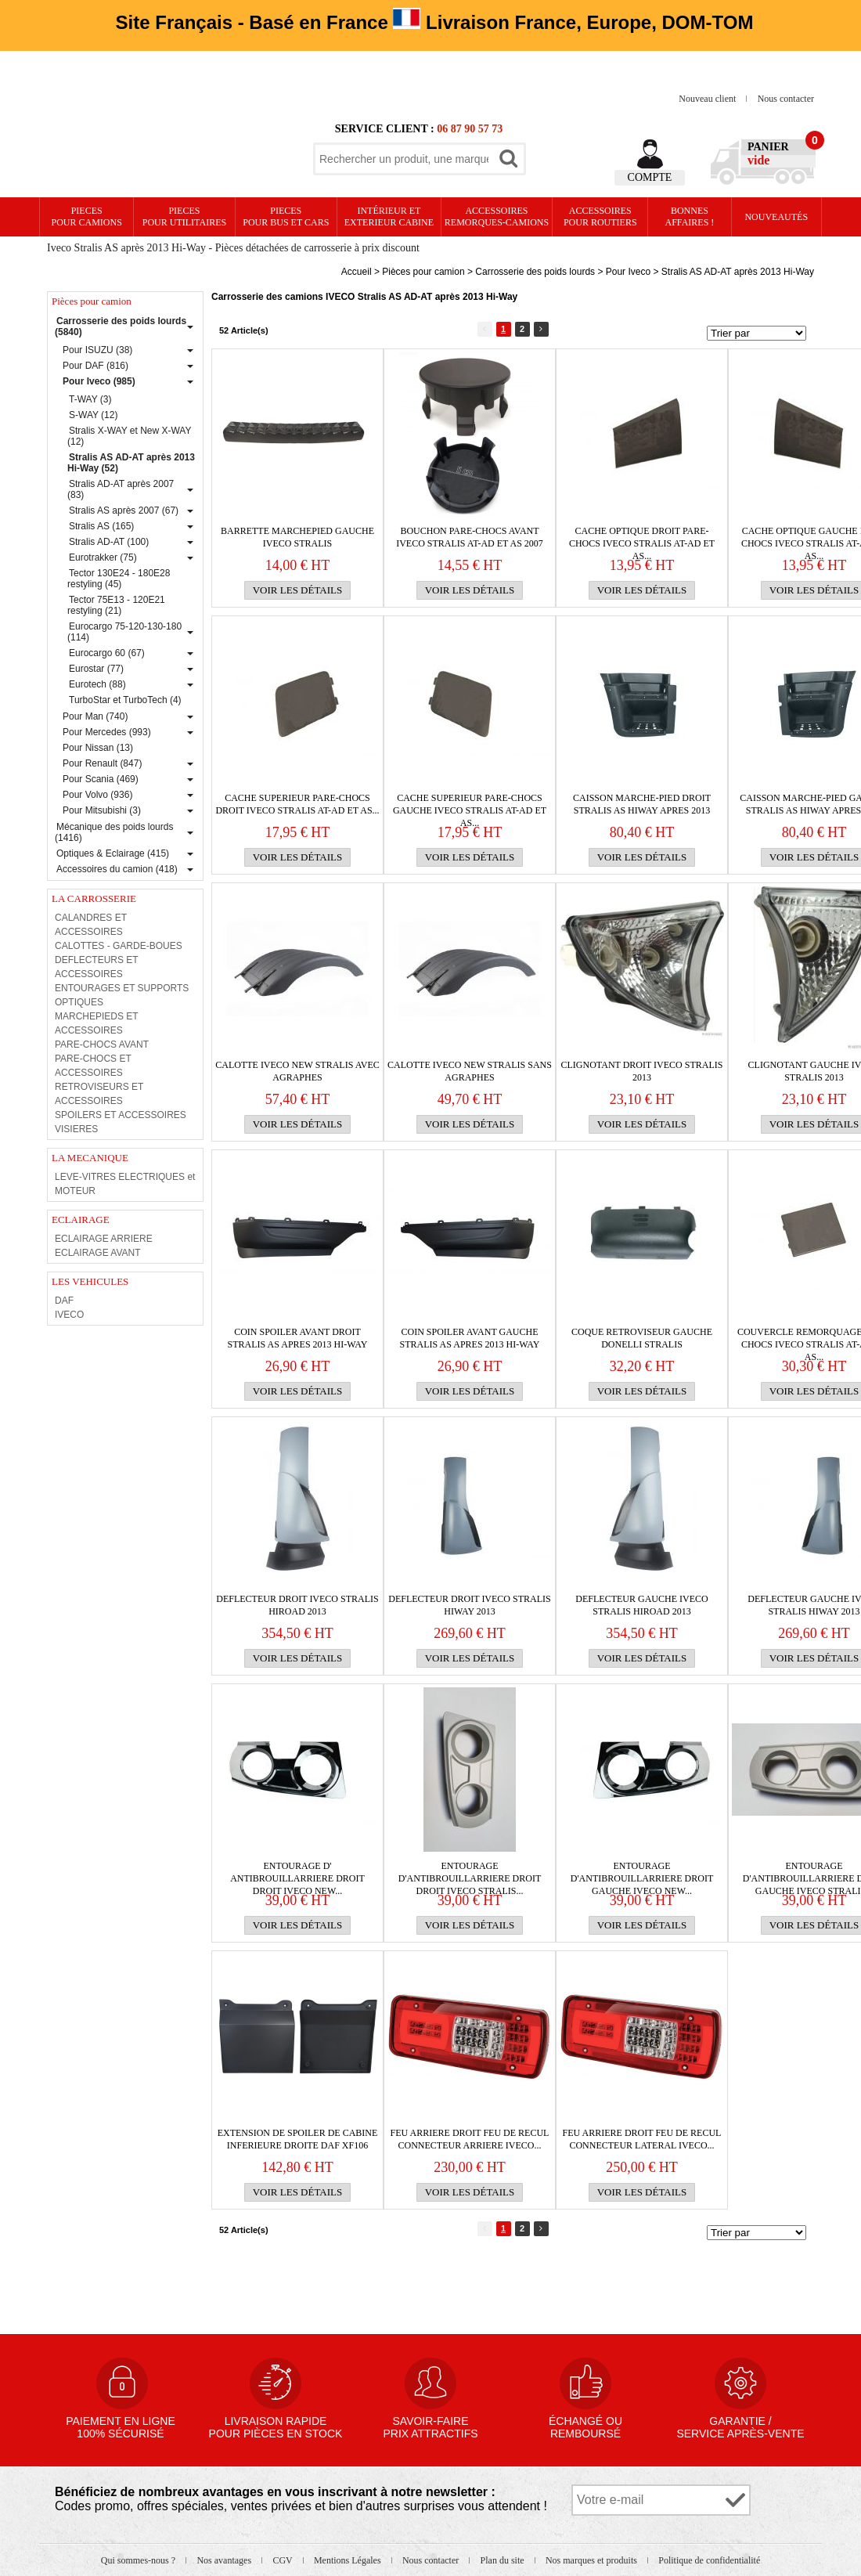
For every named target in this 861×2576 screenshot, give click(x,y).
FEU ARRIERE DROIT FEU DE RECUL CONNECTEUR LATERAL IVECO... (642, 2139)
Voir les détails (298, 590)
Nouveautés (776, 216)
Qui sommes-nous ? (139, 2560)
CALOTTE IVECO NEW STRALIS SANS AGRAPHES (469, 1071)
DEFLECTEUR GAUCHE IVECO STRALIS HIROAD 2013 (641, 1605)
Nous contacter (786, 98)
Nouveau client (708, 98)
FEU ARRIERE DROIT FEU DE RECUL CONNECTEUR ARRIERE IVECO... (470, 2139)
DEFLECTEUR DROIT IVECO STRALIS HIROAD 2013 (297, 1605)
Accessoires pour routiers (600, 216)
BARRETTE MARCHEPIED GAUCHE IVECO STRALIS (297, 537)
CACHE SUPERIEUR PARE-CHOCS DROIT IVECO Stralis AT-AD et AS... (297, 804)
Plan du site (504, 2560)
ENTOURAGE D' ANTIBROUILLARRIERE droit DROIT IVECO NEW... (297, 1872)
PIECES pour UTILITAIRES (184, 216)
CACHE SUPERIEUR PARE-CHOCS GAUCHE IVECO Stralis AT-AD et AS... (469, 804)
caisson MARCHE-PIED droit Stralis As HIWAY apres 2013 (642, 804)
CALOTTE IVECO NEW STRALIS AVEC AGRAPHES (297, 1071)
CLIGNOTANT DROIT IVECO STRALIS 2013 (642, 1071)
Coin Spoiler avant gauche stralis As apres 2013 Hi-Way (470, 1338)
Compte (650, 177)
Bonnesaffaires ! (690, 216)
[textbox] (403, 159)
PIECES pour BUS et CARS (286, 216)
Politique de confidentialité (709, 2560)
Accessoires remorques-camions (497, 216)
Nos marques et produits (592, 2560)
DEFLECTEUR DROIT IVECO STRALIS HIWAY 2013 (469, 1605)
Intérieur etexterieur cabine (389, 216)
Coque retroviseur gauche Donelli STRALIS (641, 1338)
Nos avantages (225, 2560)
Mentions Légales (349, 2560)
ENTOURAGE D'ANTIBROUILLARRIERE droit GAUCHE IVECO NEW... (642, 1872)
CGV (283, 2560)
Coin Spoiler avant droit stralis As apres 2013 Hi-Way (298, 1338)
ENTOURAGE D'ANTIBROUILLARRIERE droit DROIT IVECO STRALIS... (469, 1872)
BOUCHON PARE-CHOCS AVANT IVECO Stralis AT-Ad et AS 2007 (469, 537)
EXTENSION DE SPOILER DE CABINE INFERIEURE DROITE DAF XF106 (298, 2139)
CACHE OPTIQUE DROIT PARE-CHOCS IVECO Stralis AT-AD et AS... (642, 537)
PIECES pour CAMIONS (87, 216)
